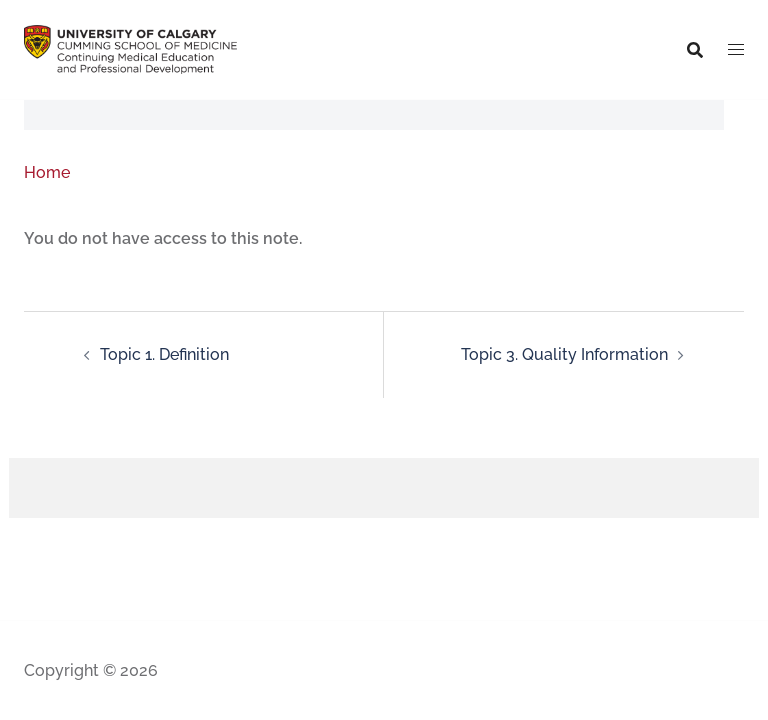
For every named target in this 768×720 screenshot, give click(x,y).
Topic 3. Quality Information (564, 354)
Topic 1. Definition (164, 354)
